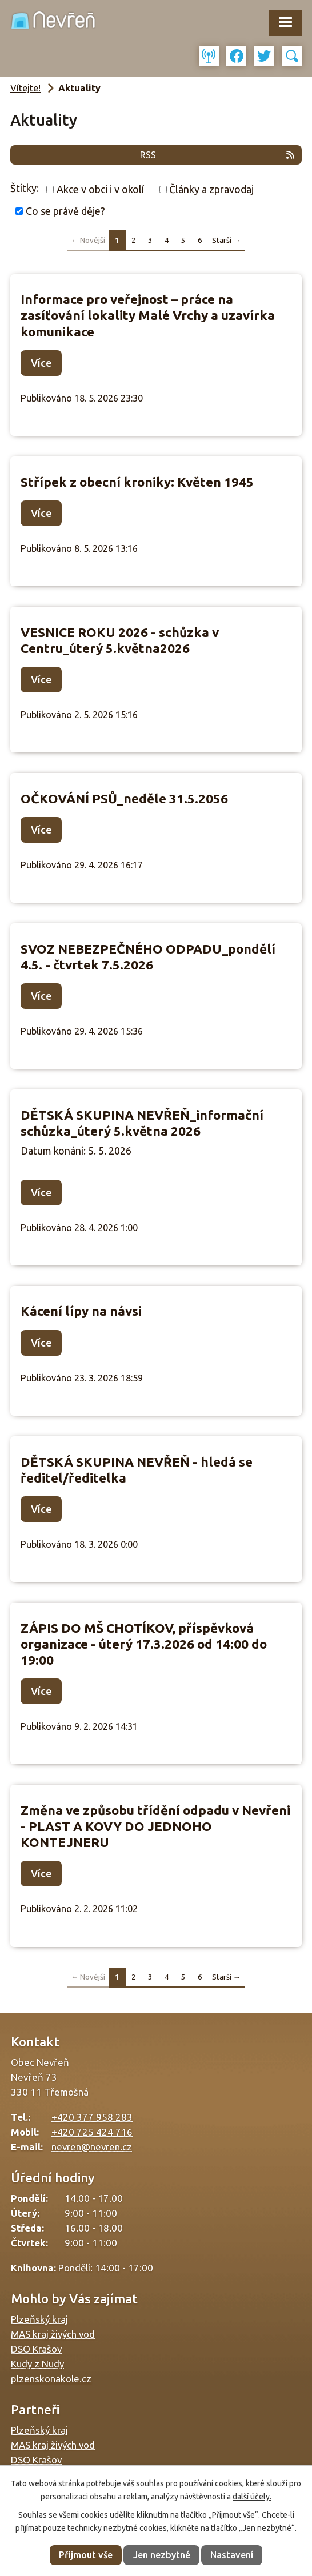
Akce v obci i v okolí (100, 189)
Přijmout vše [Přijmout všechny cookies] (86, 2555)
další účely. (252, 2496)
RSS (218, 155)
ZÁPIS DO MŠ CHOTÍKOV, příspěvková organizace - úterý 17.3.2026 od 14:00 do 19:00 (144, 1644)
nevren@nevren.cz (91, 2146)
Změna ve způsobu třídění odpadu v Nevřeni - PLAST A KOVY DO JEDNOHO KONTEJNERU (155, 1826)
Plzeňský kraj (39, 2319)
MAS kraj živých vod (53, 2334)
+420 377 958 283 (92, 2117)
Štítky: (24, 188)
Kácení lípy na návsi (81, 1311)
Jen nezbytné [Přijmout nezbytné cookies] (161, 2555)
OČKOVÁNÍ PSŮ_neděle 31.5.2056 (124, 798)
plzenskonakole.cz (51, 2378)
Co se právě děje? (65, 211)
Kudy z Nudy (37, 2363)
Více (41, 362)
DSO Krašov (36, 2348)
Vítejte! (25, 88)
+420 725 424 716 (92, 2131)
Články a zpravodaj (211, 189)
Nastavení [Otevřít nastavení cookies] (231, 2555)
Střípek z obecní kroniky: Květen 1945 (137, 482)
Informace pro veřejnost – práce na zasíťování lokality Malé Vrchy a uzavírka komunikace (148, 315)
